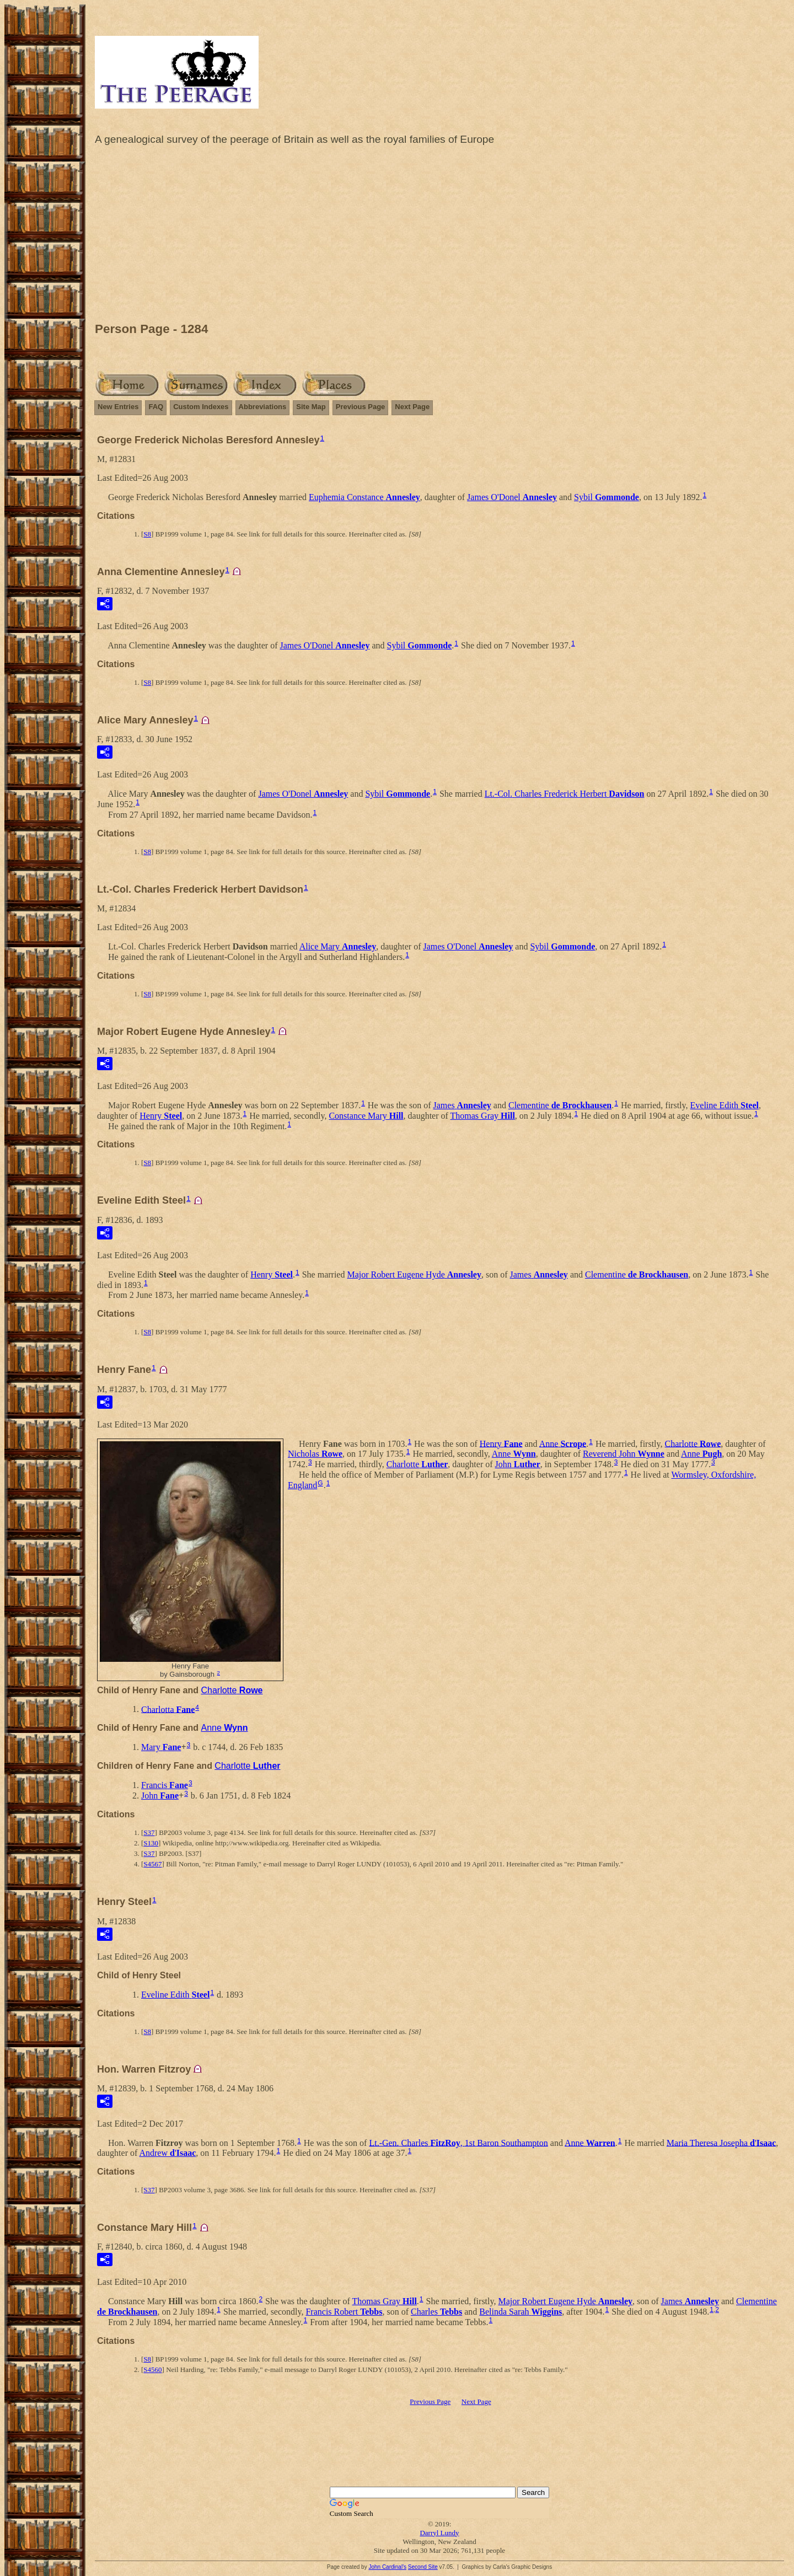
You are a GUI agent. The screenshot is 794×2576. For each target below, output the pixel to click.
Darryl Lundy (439, 2533)
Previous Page (360, 406)
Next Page (412, 406)
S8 (147, 534)
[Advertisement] (439, 236)
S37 (148, 1832)
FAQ (155, 406)
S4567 (152, 1864)
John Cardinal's (387, 2567)
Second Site (423, 2567)
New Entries (118, 406)
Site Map (310, 406)
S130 (150, 1843)
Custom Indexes (200, 406)
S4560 (152, 2369)
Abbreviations (263, 406)
